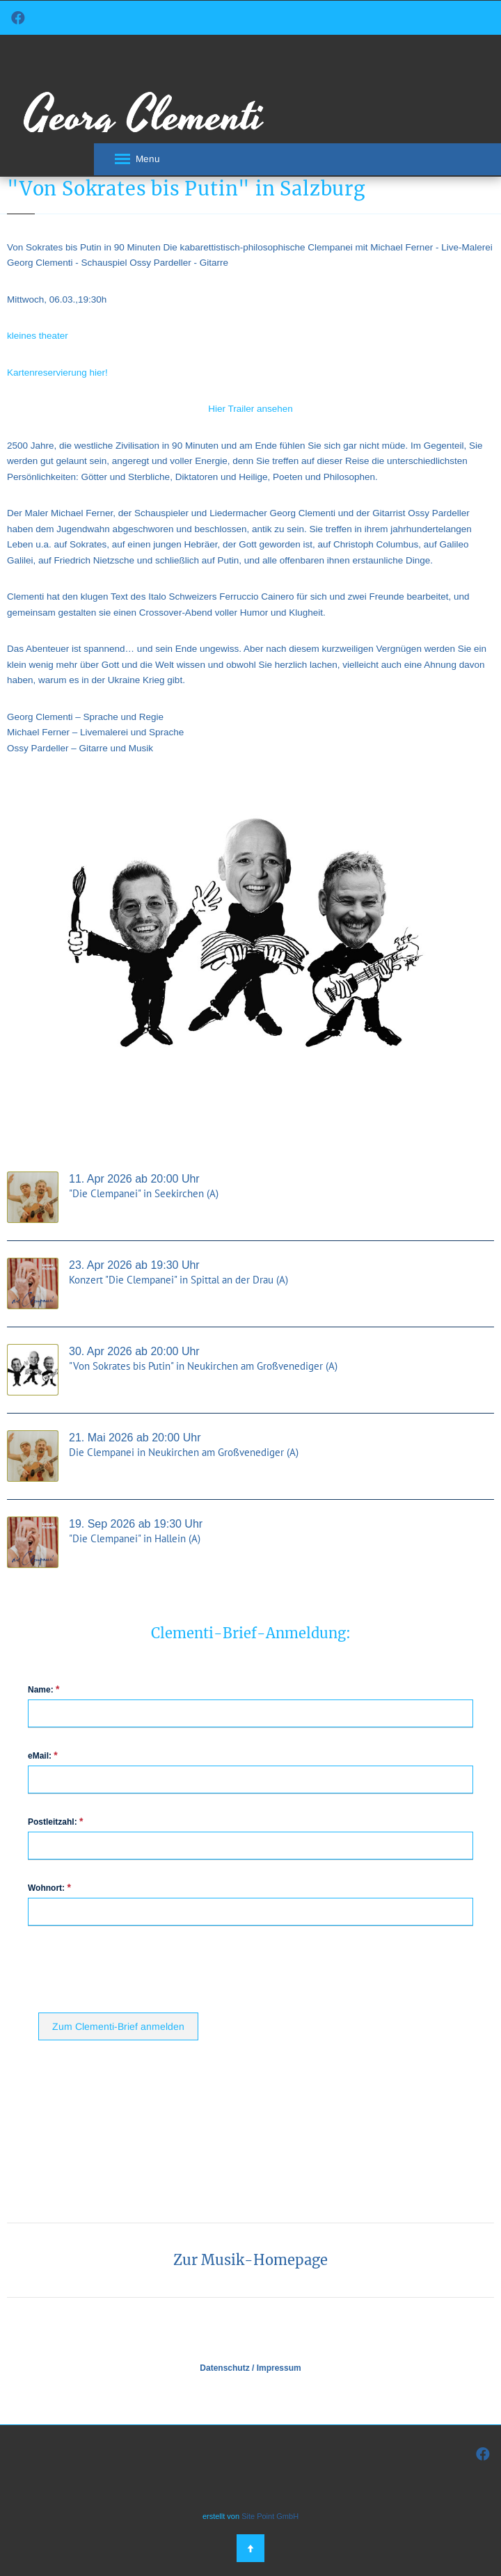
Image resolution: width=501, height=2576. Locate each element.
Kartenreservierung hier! (57, 372)
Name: (43, 1689)
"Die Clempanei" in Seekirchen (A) (143, 1193)
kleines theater (37, 335)
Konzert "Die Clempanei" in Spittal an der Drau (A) (178, 1279)
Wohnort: (49, 1887)
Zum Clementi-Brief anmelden (118, 2026)
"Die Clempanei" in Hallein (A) (134, 1538)
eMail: (43, 1755)
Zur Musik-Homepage (250, 2260)
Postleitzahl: (55, 1821)
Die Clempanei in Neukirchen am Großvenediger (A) (184, 1452)
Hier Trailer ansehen (250, 408)
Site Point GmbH (270, 2516)
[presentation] (144, 1968)
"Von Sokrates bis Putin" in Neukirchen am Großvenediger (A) (203, 1366)
